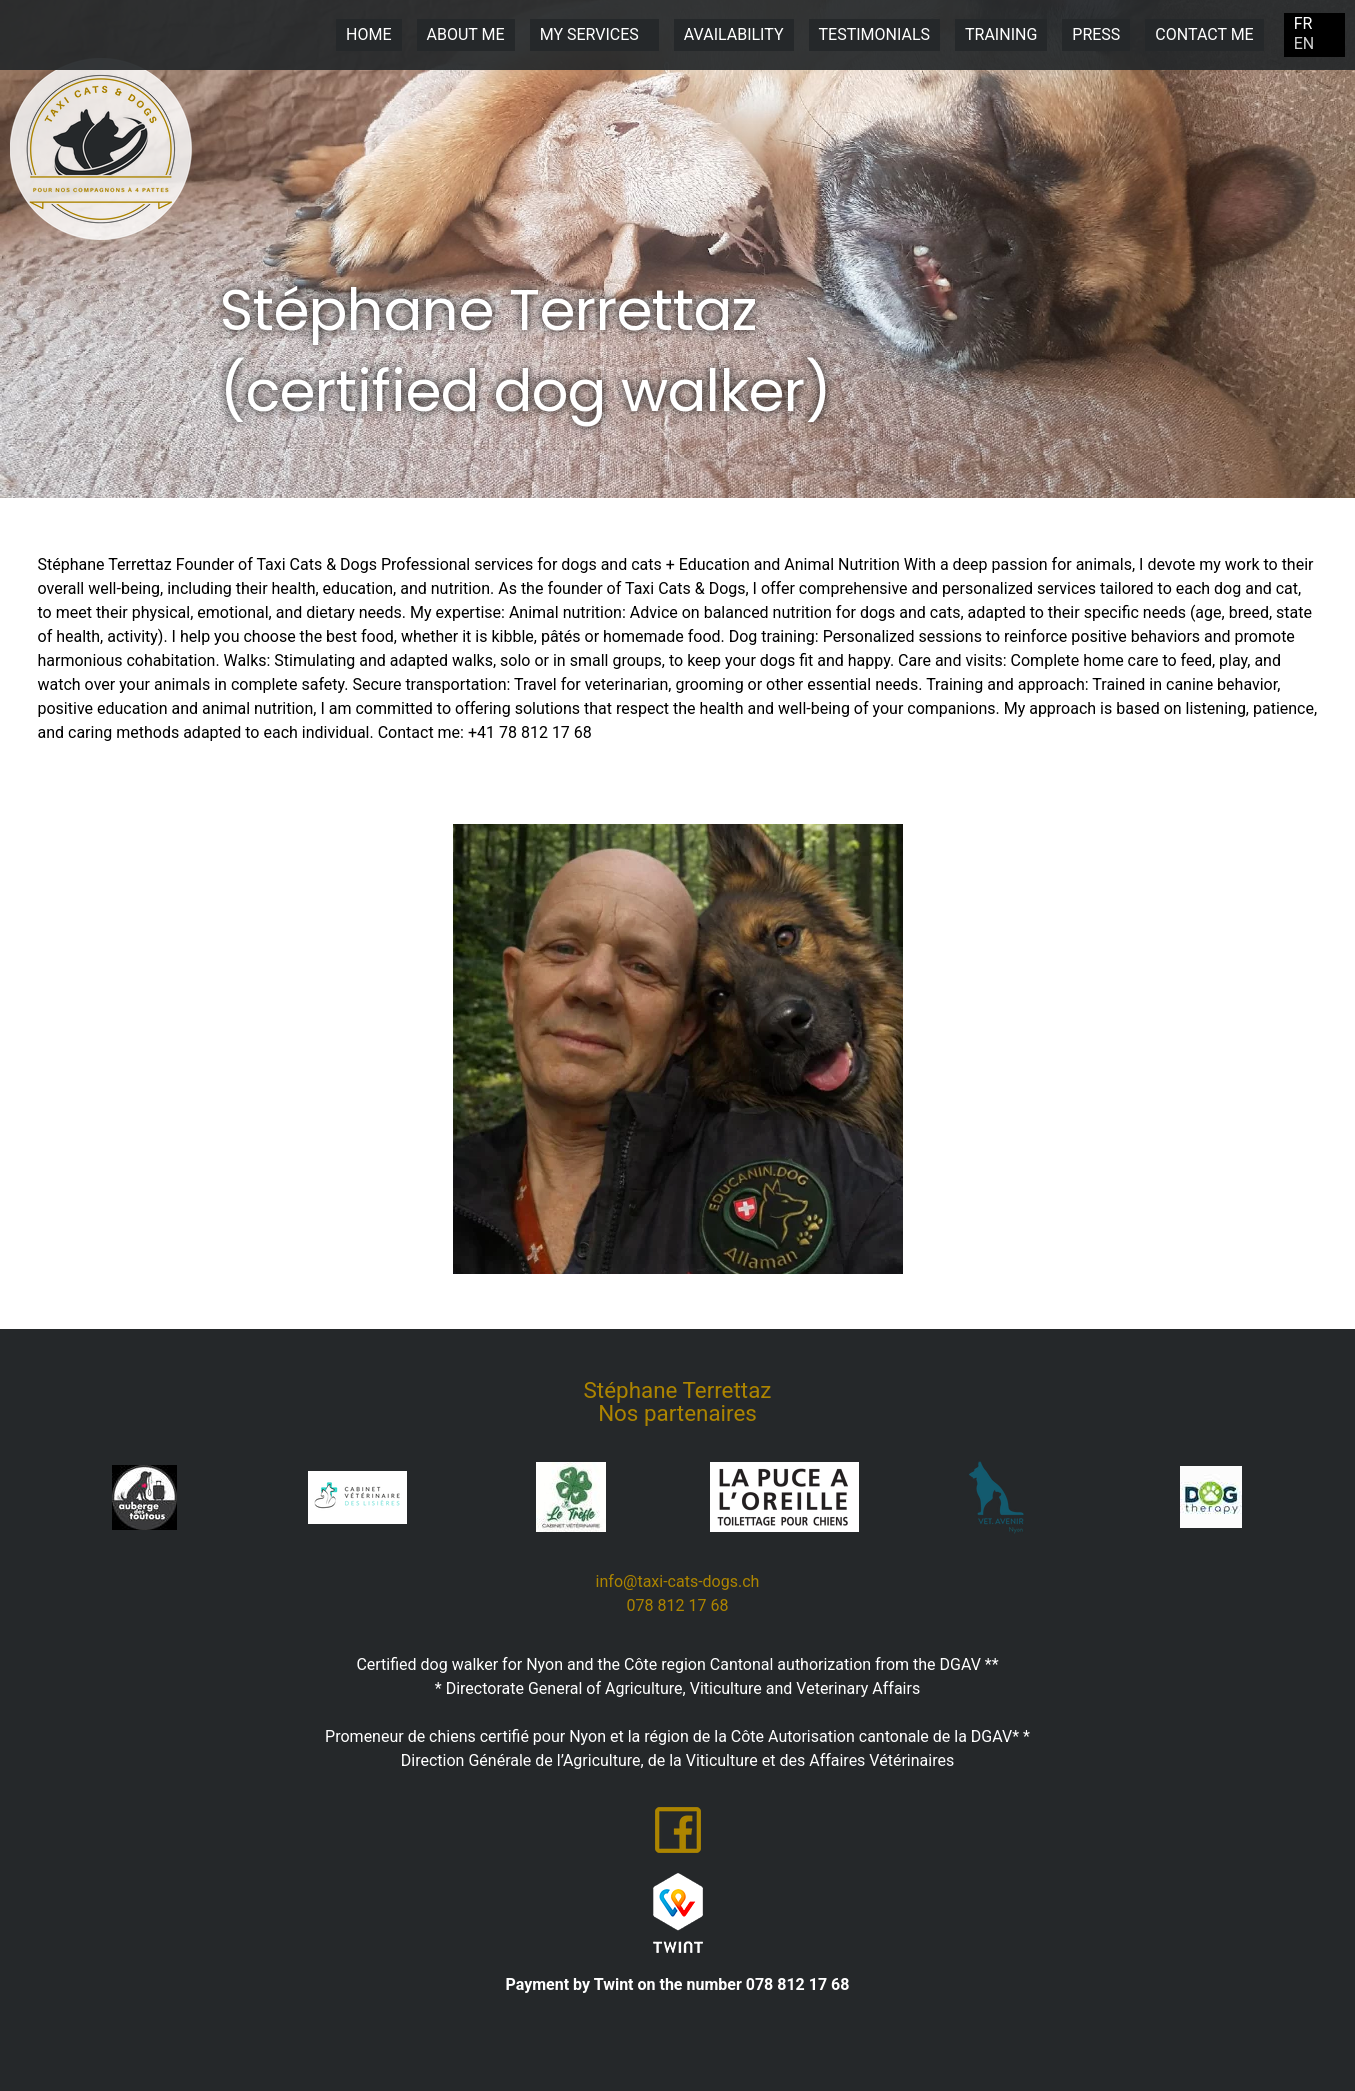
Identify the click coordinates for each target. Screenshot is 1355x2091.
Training (1001, 34)
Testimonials (874, 34)
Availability (734, 34)
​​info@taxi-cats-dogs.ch (678, 1581)
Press (1096, 34)
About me (466, 34)
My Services (594, 35)
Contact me (1204, 34)
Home (368, 34)
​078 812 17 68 (678, 1605)
